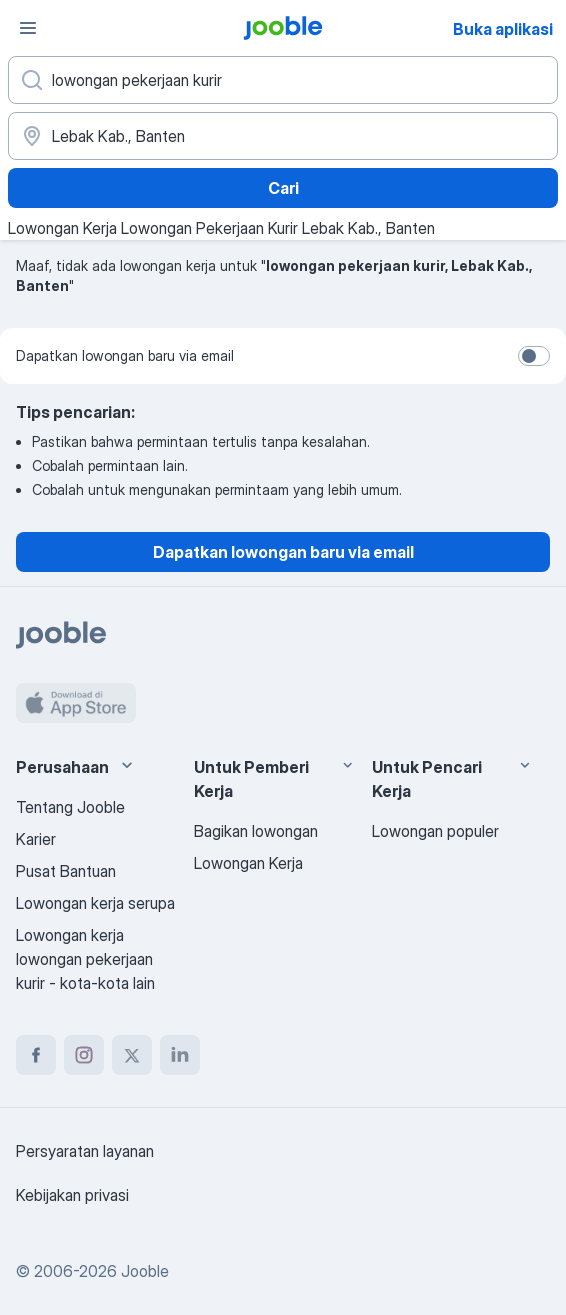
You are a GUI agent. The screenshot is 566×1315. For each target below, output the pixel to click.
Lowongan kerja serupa (95, 903)
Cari (283, 188)
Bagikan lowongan (256, 831)
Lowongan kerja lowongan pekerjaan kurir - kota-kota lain (85, 959)
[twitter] (132, 1055)
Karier (36, 839)
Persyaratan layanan (85, 1151)
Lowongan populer (435, 831)
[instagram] (84, 1055)
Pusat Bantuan (66, 871)
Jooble (145, 1271)
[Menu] (28, 28)
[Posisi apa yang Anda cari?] (283, 80)
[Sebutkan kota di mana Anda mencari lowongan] (283, 136)
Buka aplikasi (503, 29)
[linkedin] (180, 1055)
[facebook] (36, 1055)
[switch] (534, 356)
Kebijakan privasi (72, 1195)
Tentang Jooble (70, 807)
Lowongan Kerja (248, 863)
